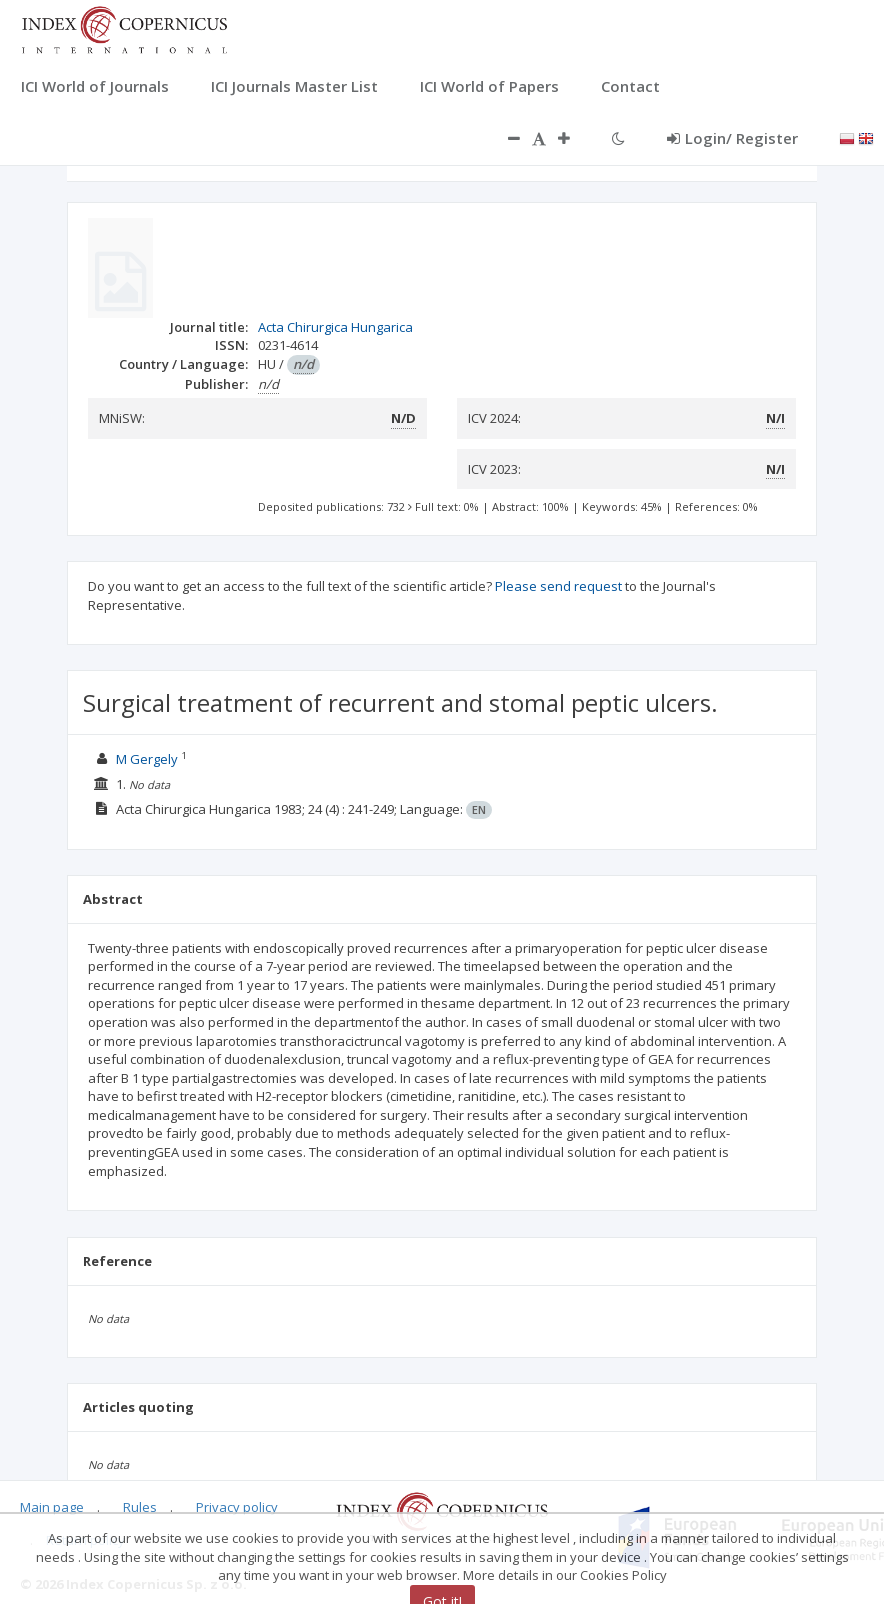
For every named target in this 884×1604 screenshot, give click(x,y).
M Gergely (147, 759)
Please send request (558, 586)
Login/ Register (732, 138)
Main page (52, 1507)
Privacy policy (237, 1507)
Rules (140, 1507)
